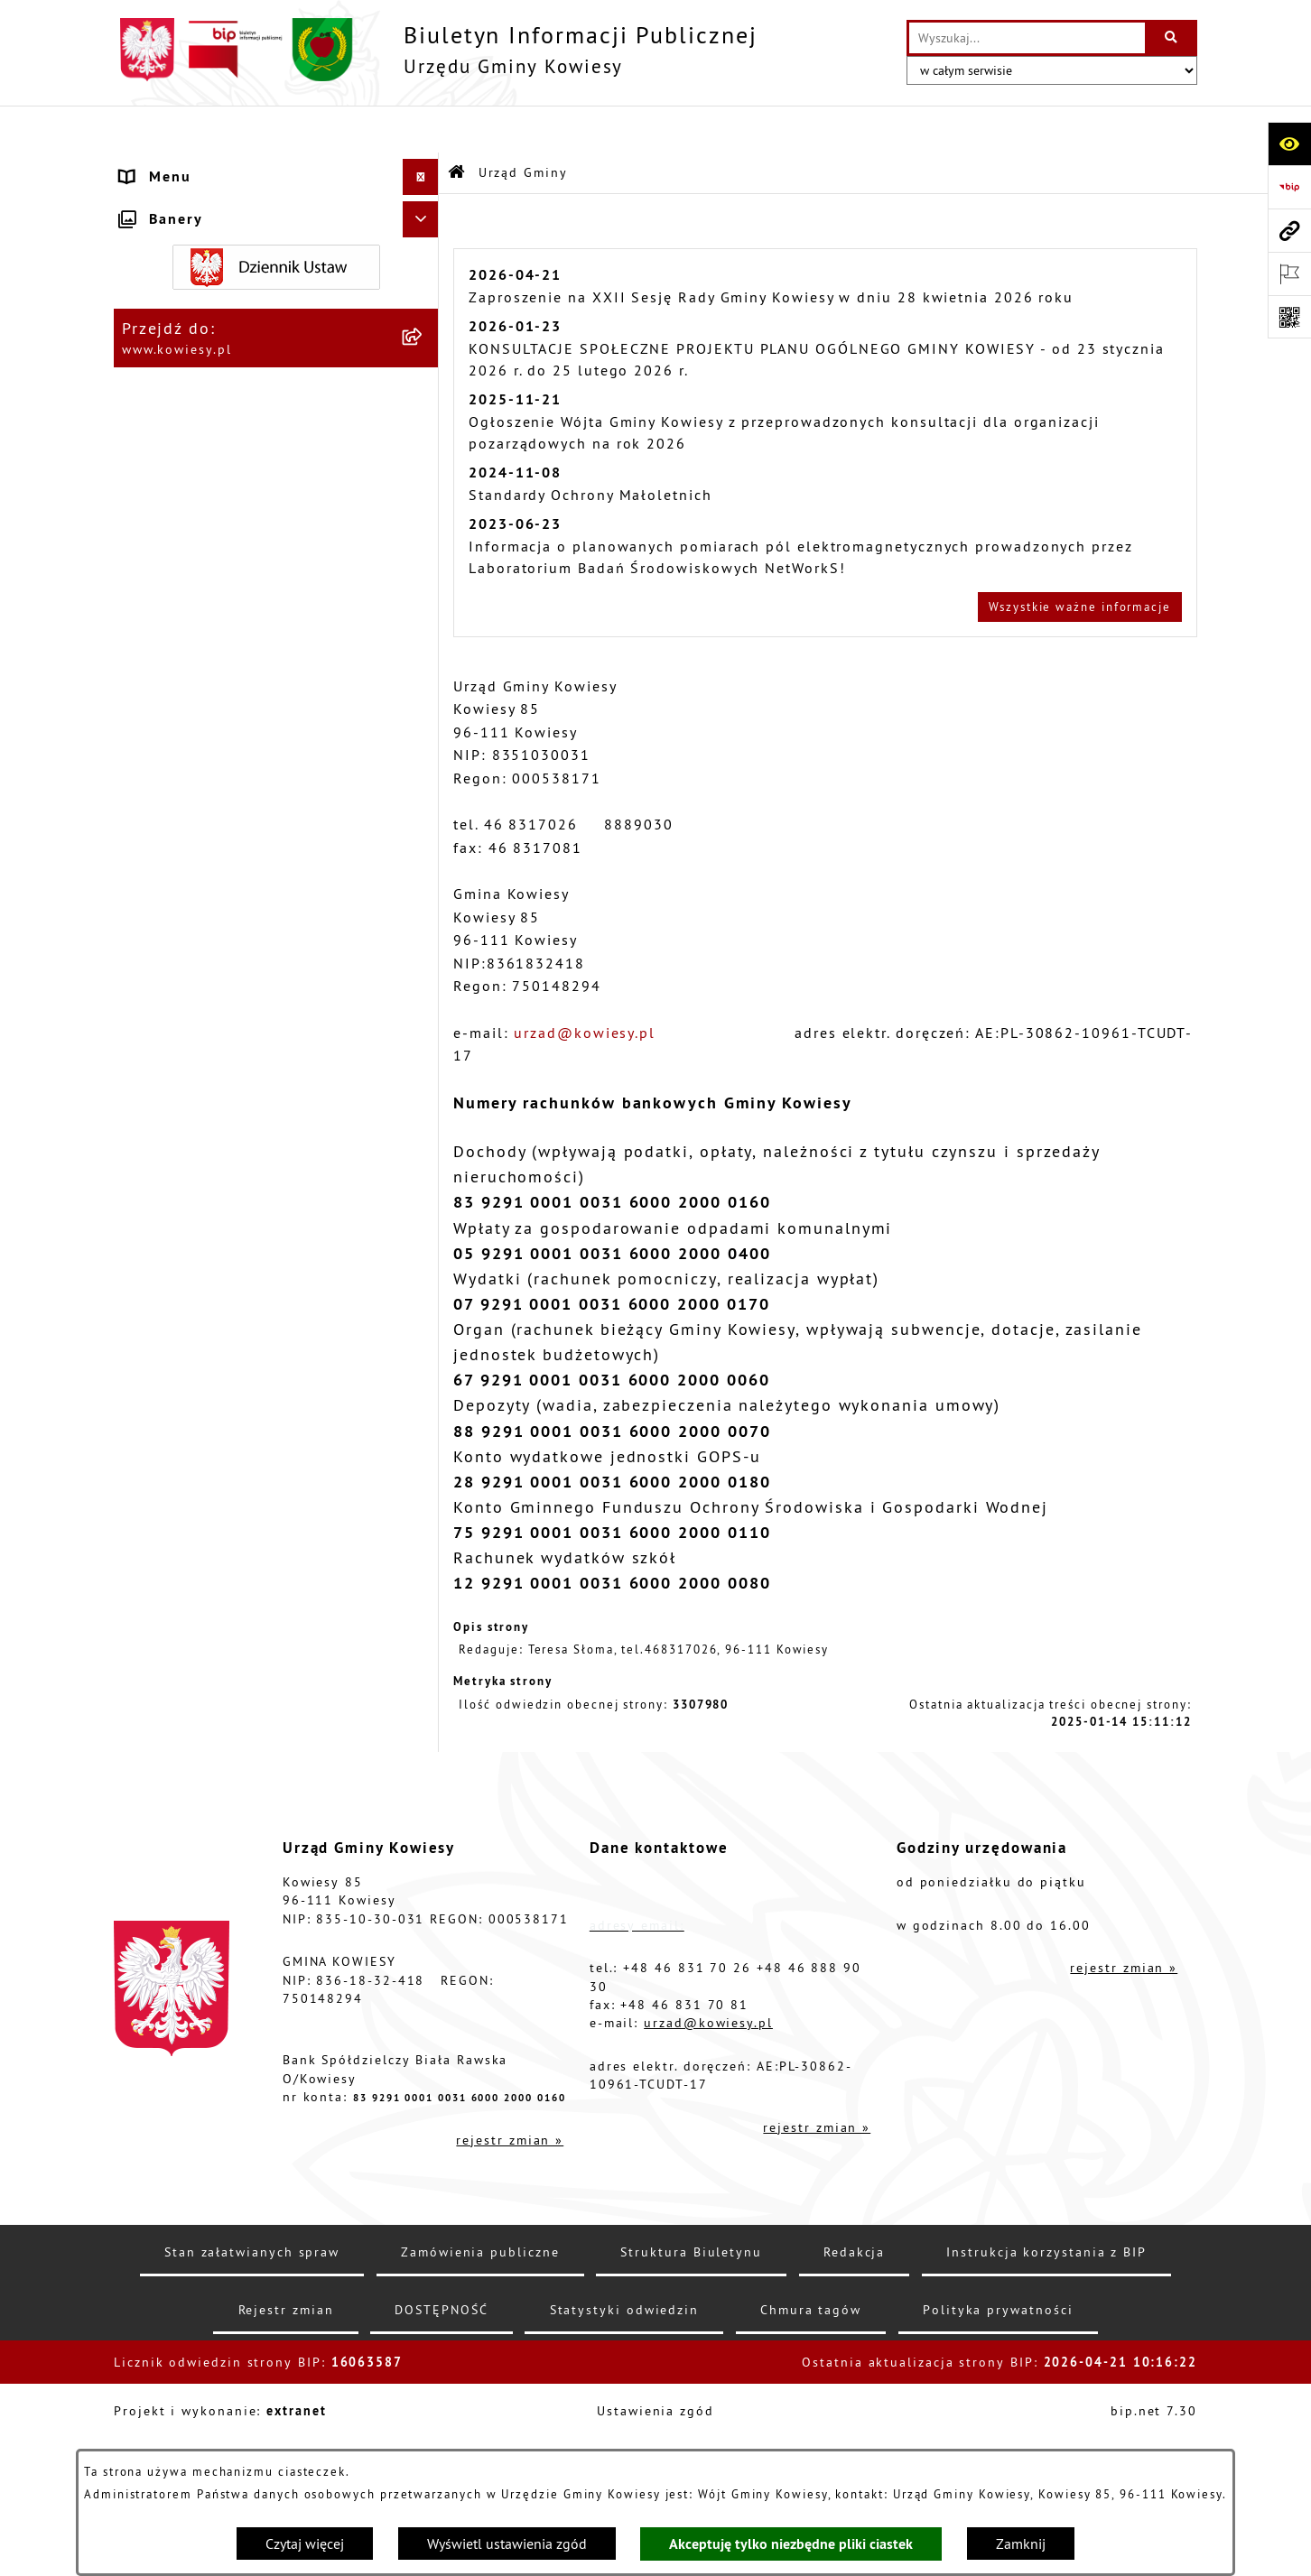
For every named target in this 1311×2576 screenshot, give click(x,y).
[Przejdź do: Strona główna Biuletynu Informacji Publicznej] (457, 126)
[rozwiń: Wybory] (425, 1281)
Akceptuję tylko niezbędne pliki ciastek (791, 2543)
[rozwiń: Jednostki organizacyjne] (425, 631)
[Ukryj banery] (421, 1756)
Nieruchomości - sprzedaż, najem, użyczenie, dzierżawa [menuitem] (249, 938)
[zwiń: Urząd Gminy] (425, 166)
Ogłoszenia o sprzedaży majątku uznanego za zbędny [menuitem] (246, 995)
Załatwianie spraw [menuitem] (192, 1209)
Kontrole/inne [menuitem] (175, 1461)
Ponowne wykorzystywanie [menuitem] (223, 1389)
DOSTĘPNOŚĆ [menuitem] (173, 1570)
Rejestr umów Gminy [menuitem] (200, 1079)
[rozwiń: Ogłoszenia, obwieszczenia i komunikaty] (425, 869)
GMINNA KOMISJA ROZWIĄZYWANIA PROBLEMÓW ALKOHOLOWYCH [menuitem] (256, 1125)
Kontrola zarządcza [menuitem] (195, 595)
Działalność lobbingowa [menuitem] (215, 1245)
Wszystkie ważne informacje (1080, 558)
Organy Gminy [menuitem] (174, 378)
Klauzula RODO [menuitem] (180, 1642)
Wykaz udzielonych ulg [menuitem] (210, 1172)
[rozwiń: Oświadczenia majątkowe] (425, 559)
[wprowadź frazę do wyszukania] (1027, 38)
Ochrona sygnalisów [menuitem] (199, 1714)
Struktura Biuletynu (690, 2404)
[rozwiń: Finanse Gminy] (425, 487)
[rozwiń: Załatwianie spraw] (425, 1209)
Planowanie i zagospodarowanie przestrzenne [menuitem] (247, 822)
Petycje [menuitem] (148, 1425)
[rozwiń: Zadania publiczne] (425, 1043)
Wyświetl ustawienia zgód (507, 2543)
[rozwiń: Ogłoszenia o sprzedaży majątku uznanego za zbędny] (425, 985)
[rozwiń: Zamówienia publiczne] (425, 523)
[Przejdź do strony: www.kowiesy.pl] (1289, 230)
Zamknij (1021, 2543)
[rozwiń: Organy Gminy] (425, 378)
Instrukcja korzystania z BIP (1046, 2404)
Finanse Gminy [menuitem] (177, 486)
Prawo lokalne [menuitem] (176, 414)
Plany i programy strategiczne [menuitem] (236, 739)
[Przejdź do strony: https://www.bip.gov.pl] (1289, 186)
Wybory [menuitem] (149, 1281)
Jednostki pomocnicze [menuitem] (206, 667)
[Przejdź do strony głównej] (436, 49)
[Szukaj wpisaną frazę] (1172, 38)
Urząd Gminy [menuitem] (169, 166)
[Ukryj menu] (421, 130)
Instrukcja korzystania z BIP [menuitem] (229, 1533)
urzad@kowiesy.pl (585, 985)
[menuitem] (276, 224)
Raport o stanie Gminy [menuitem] (207, 703)
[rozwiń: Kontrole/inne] (425, 1462)
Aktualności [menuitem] (166, 1678)
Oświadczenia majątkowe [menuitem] (218, 559)
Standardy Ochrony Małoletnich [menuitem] (243, 450)
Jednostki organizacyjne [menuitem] (214, 631)
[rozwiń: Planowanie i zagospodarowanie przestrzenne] (425, 812)
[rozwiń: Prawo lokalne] (425, 415)
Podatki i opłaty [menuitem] (183, 775)
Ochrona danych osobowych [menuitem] (229, 1606)
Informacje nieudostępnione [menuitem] (230, 1353)
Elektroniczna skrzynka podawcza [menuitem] (251, 1497)
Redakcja (854, 2404)
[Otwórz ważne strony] (1289, 273)
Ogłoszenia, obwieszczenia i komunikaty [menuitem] (230, 880)
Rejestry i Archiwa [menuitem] (189, 1317)
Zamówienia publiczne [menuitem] (208, 523)
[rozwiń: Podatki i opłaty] (425, 776)
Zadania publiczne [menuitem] (193, 1042)
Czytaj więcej (304, 2543)
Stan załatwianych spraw (251, 2404)
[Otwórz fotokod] (1289, 316)
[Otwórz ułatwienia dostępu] (1289, 143)
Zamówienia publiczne (480, 2404)
